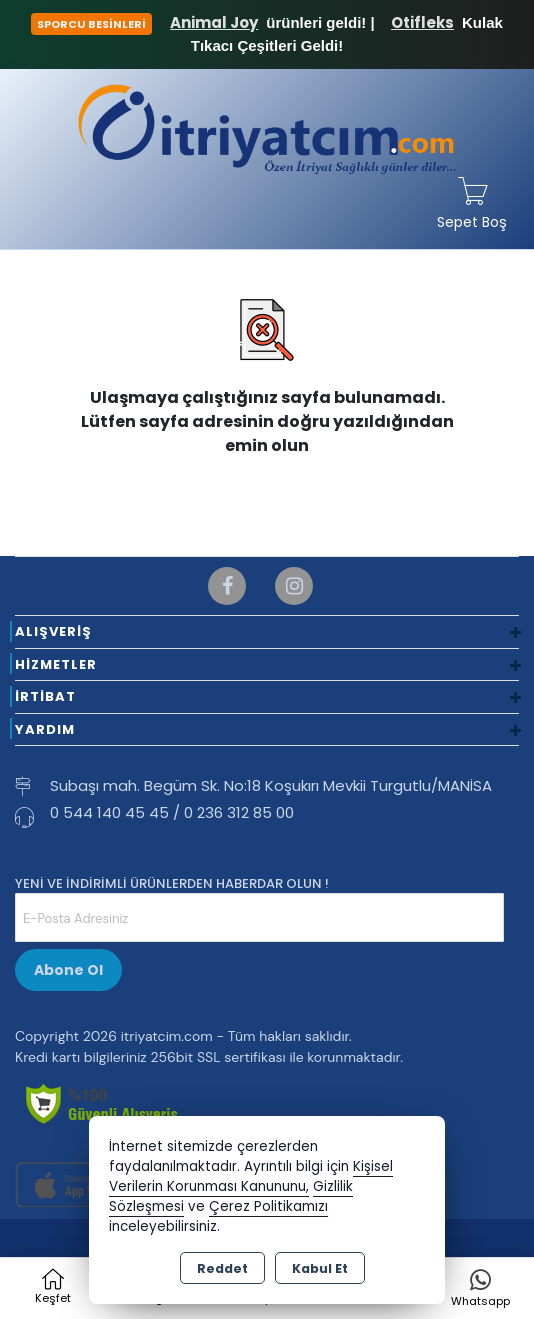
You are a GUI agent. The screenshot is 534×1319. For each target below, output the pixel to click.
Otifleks (422, 22)
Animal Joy (214, 22)
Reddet (222, 1268)
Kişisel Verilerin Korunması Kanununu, (251, 1176)
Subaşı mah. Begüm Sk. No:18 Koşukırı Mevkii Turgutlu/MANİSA (271, 785)
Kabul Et (320, 1268)
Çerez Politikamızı (268, 1206)
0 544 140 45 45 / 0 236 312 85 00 (172, 812)
